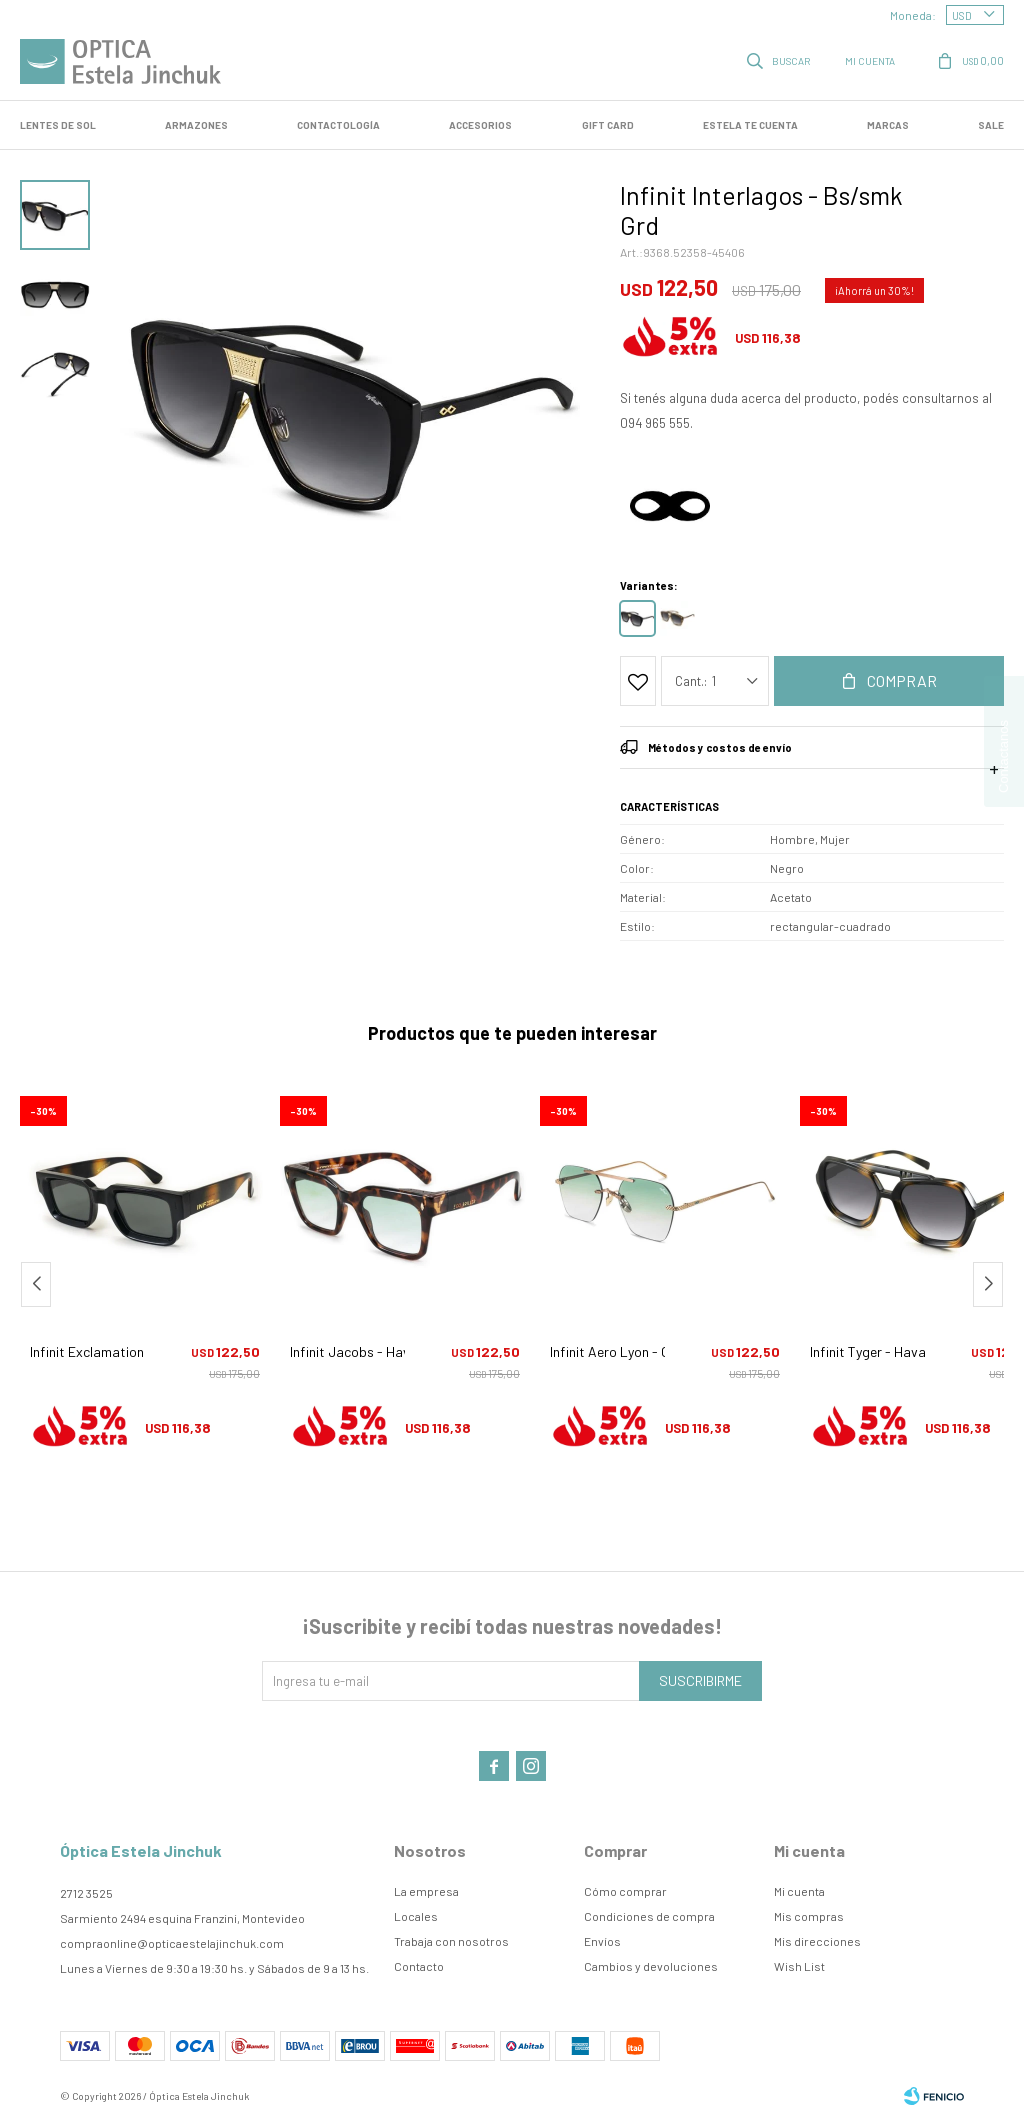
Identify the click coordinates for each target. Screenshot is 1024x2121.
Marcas (888, 125)
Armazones (196, 125)
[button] (988, 1284)
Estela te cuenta (750, 125)
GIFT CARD (608, 125)
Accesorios (480, 125)
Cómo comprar (625, 1891)
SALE (991, 125)
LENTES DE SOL (58, 125)
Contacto (419, 1966)
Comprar (902, 680)
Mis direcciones (817, 1941)
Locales (416, 1916)
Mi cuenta (799, 1891)
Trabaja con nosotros (451, 1941)
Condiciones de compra (649, 1916)
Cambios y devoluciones (651, 1966)
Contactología (338, 125)
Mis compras (809, 1916)
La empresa (426, 1891)
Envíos (602, 1941)
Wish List (799, 1966)
